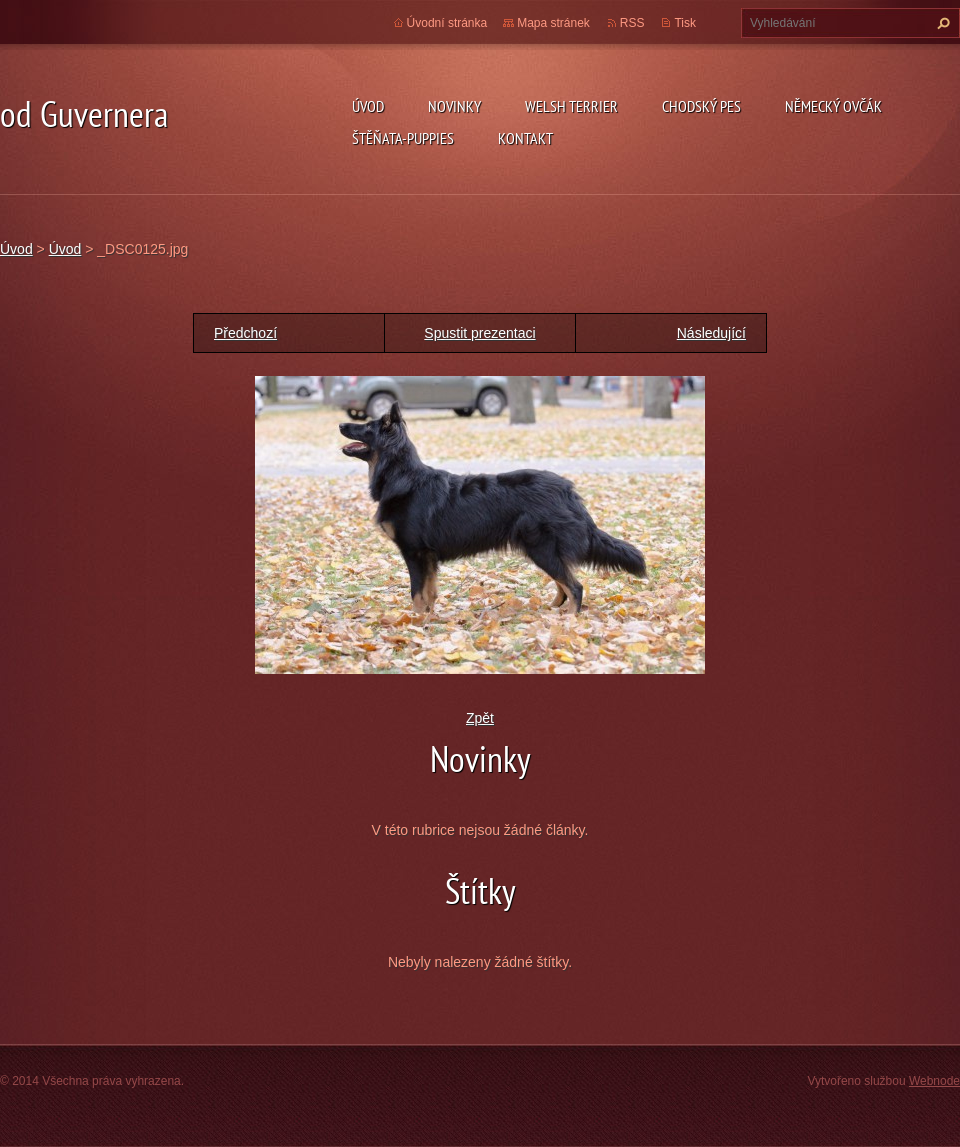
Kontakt (525, 138)
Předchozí (245, 333)
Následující (711, 333)
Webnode (934, 1081)
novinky (454, 106)
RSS (632, 23)
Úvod (368, 106)
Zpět (480, 718)
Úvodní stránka (447, 23)
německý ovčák (833, 106)
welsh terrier (571, 106)
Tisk (685, 23)
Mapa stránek (553, 23)
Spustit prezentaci (479, 333)
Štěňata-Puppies (403, 138)
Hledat (941, 23)
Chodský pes (701, 106)
